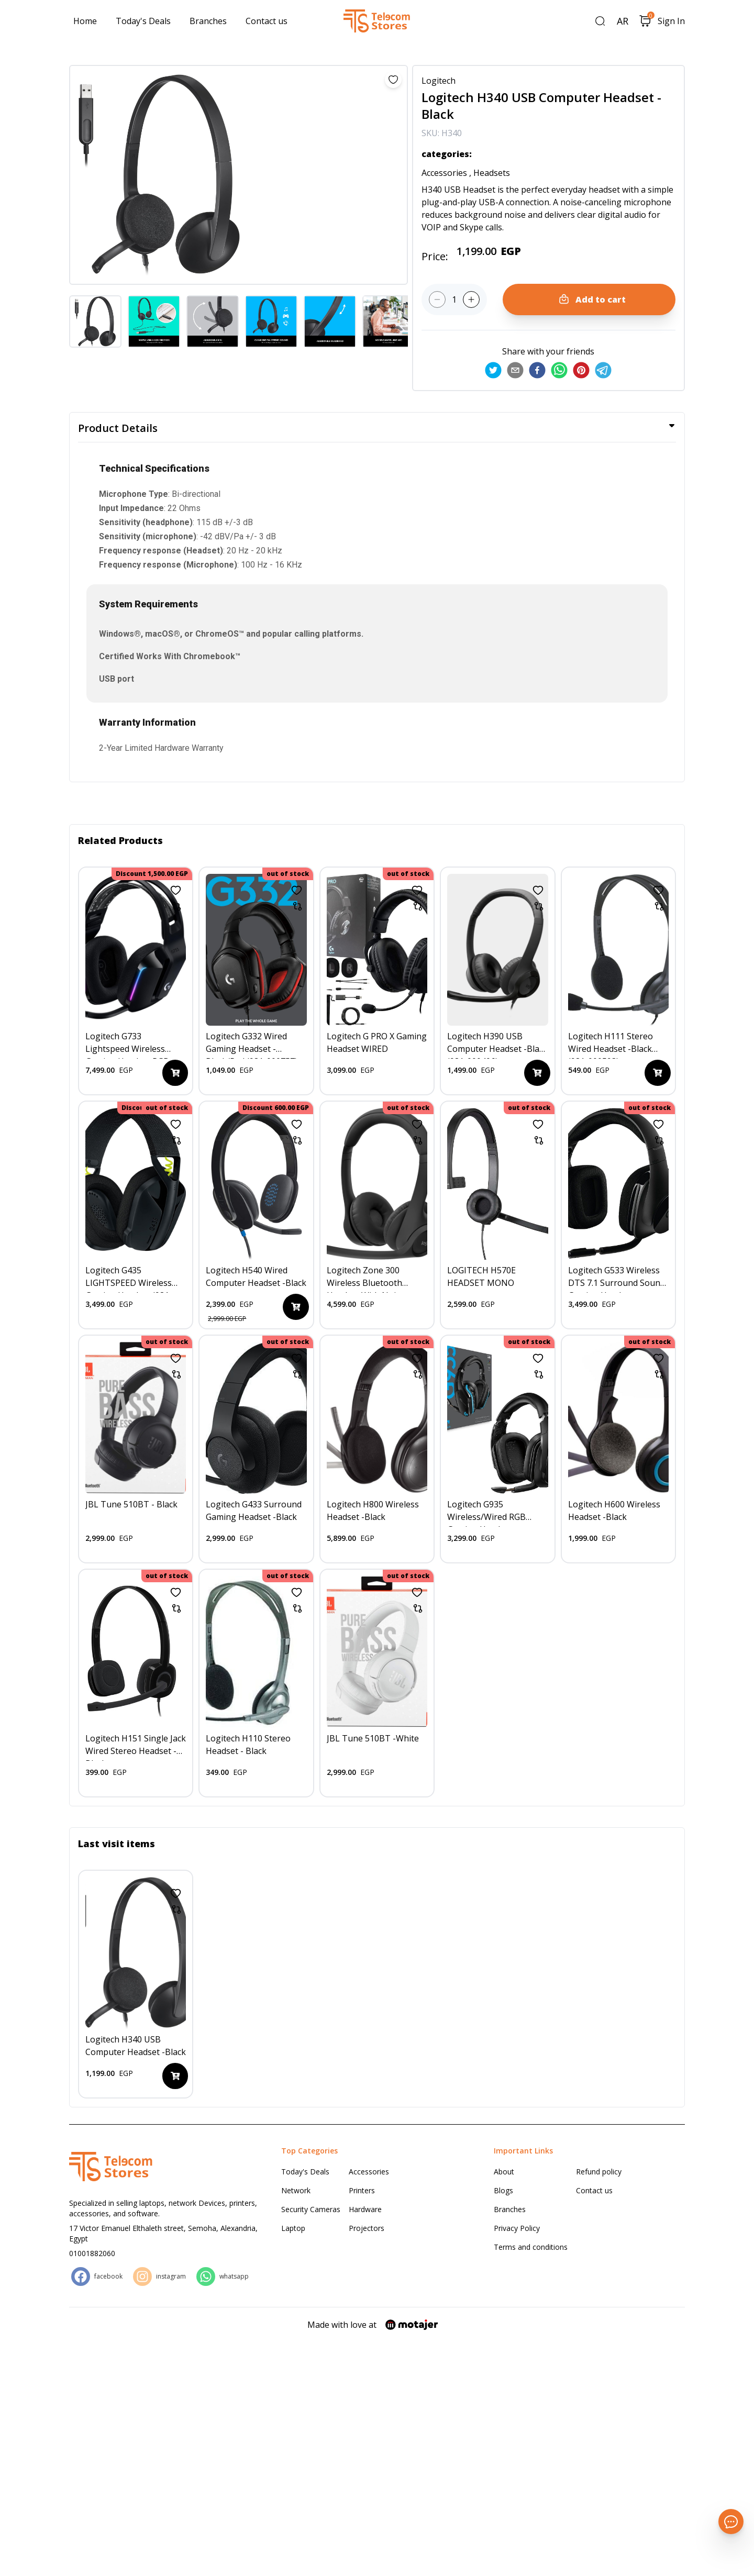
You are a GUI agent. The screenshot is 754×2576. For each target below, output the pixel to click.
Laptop (293, 2462)
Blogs (503, 2424)
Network (296, 2424)
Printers (362, 2424)
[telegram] (603, 370)
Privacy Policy (517, 2462)
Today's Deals (143, 21)
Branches (208, 21)
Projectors (366, 2462)
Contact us (266, 21)
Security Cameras (310, 2443)
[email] (515, 370)
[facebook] (537, 370)
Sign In (671, 21)
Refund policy (599, 2406)
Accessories (369, 2406)
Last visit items (116, 2077)
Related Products (120, 840)
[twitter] (493, 370)
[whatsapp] (559, 370)
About (504, 2406)
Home (85, 21)
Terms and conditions (531, 2481)
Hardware (365, 2443)
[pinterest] (581, 370)
